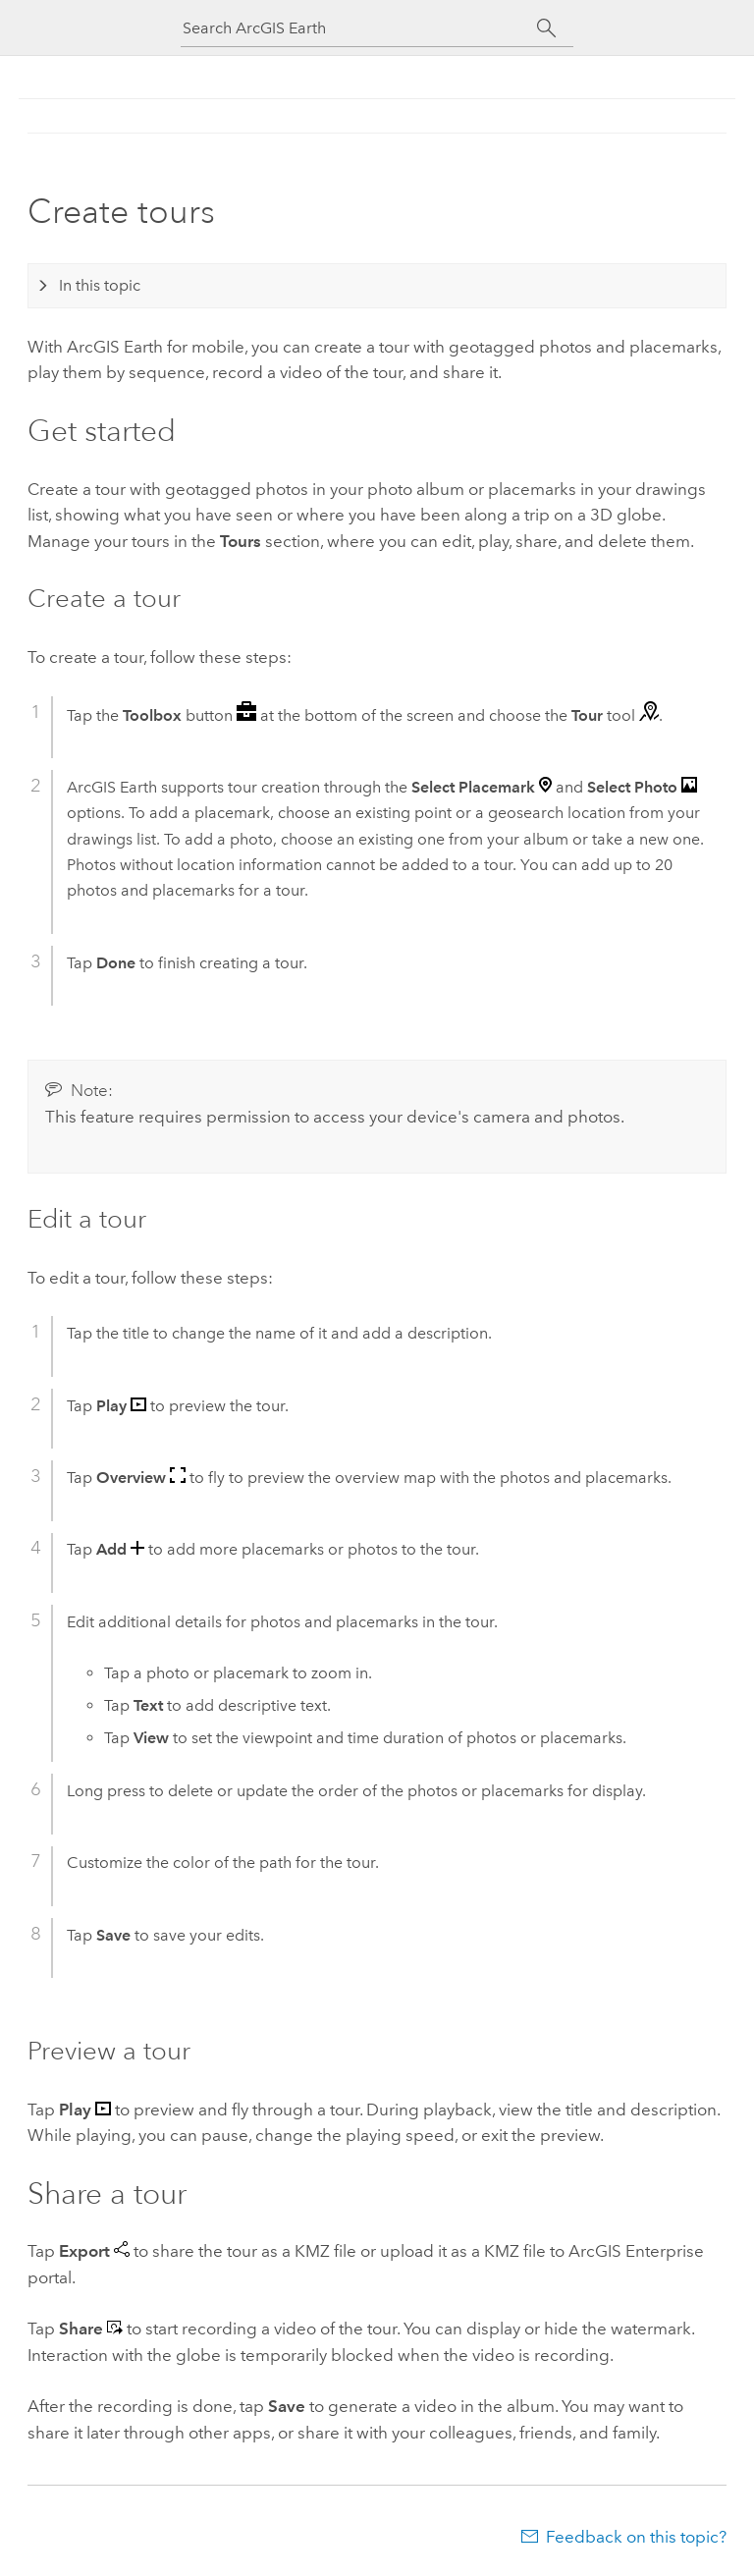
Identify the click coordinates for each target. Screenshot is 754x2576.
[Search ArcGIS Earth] (359, 28)
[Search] (546, 28)
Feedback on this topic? (636, 2537)
